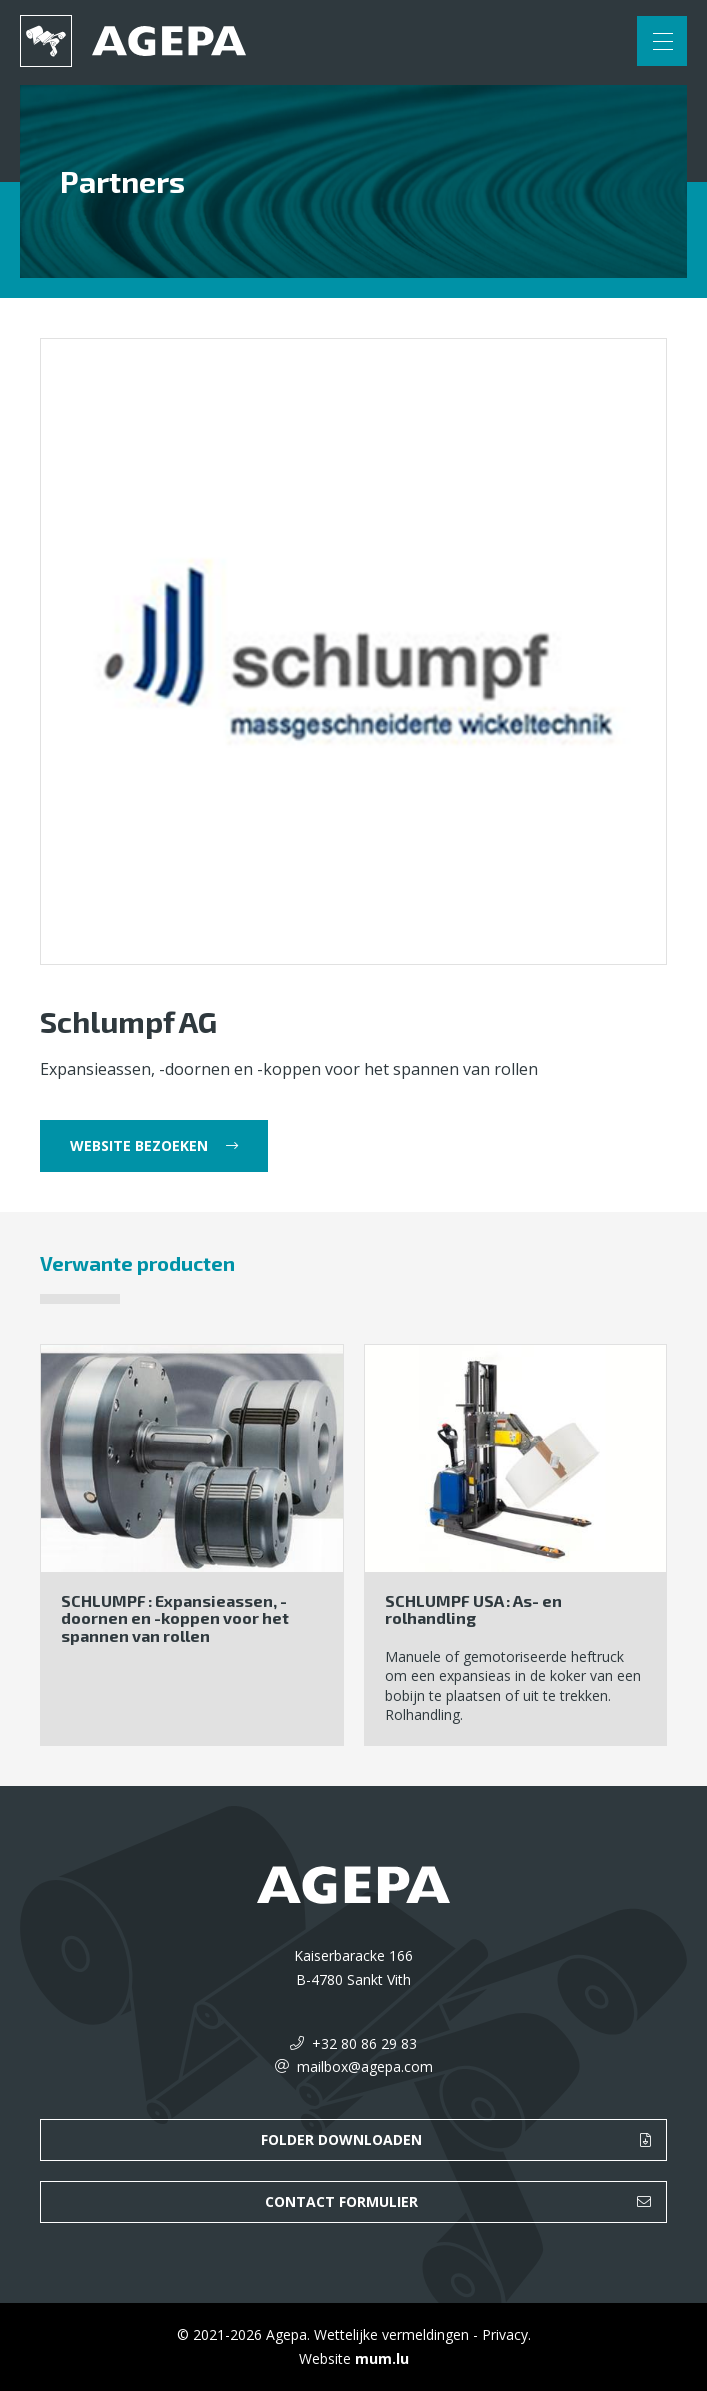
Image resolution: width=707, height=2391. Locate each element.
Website (325, 2358)
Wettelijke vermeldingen (391, 2334)
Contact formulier (341, 2201)
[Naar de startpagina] (133, 41)
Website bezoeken (139, 1145)
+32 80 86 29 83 (364, 2043)
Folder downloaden (341, 2139)
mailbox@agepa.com (365, 2066)
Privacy (505, 2334)
